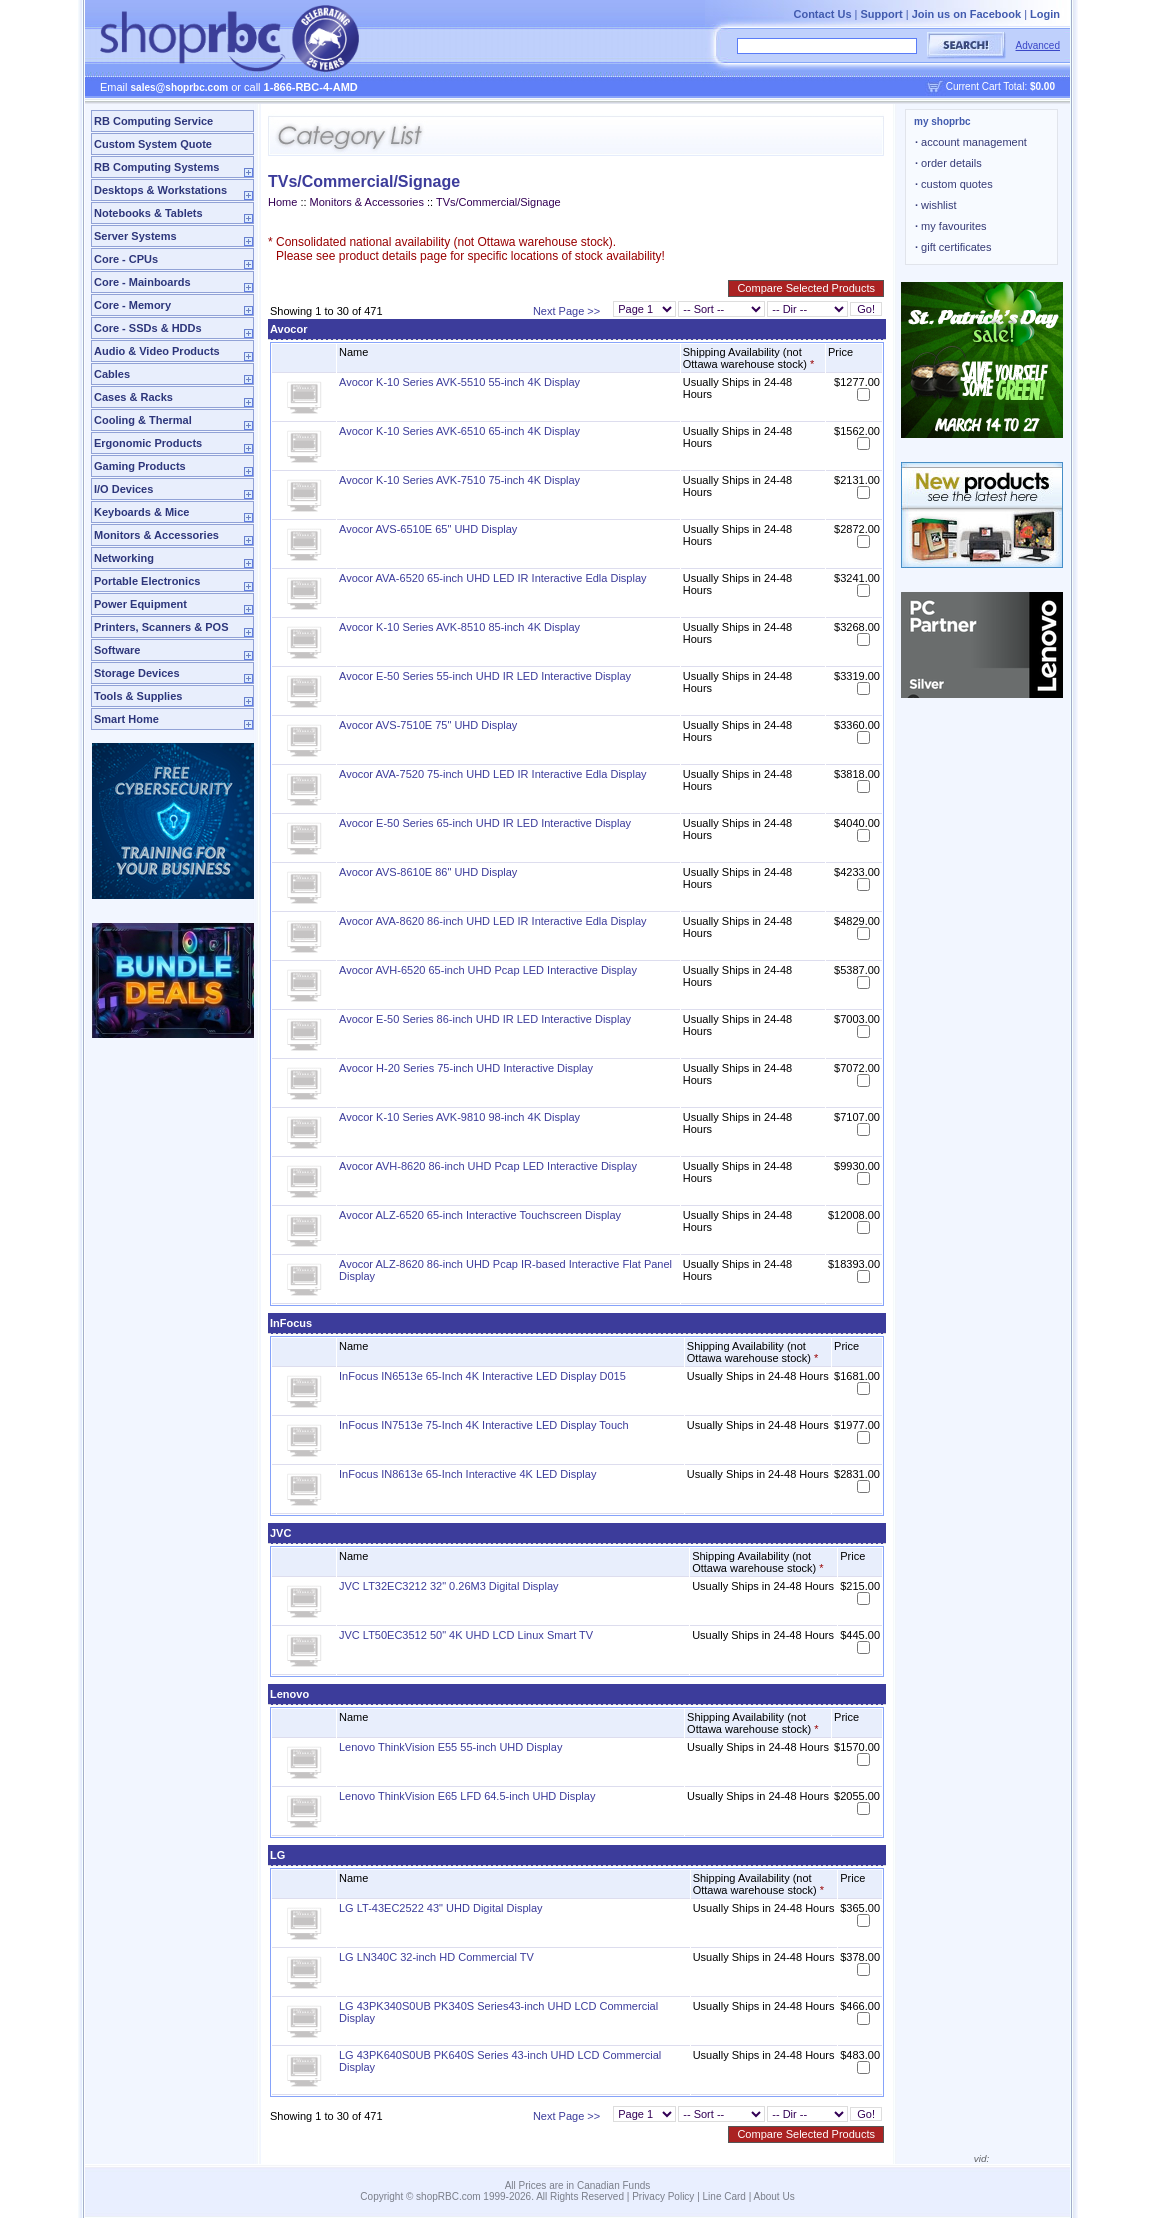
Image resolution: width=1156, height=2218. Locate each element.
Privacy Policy (663, 2196)
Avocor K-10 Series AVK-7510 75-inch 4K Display (459, 480)
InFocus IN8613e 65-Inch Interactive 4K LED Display (467, 1474)
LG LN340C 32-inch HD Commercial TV (436, 1957)
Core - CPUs (126, 259)
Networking (124, 558)
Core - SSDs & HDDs (148, 328)
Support (882, 14)
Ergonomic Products (148, 443)
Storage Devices (137, 673)
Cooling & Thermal (143, 420)
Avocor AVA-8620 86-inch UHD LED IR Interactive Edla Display (493, 921)
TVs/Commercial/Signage (498, 202)
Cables (112, 374)
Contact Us (822, 14)
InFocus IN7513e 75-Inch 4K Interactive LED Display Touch (484, 1425)
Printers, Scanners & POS (161, 627)
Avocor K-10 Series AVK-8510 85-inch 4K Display (459, 627)
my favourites (951, 226)
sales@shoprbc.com (180, 87)
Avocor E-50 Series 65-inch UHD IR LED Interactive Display (485, 823)
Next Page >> (566, 311)
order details (948, 163)
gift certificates (953, 247)
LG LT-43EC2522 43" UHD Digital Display (441, 1908)
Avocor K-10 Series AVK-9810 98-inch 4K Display (459, 1117)
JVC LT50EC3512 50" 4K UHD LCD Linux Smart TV (466, 1635)
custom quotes (954, 184)
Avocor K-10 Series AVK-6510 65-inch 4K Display (459, 431)
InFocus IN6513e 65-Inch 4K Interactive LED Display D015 (482, 1376)
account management (971, 142)
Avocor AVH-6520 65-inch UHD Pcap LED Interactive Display (488, 970)
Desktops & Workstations (160, 190)
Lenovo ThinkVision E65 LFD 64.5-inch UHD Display (467, 1796)
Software (117, 650)
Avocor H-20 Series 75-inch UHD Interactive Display (466, 1068)
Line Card (724, 2196)
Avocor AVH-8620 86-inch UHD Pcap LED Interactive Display (488, 1166)
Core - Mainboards (142, 282)
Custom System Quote (153, 144)
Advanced (1038, 45)
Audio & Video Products (157, 351)
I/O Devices (123, 489)
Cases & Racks (133, 397)
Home (282, 202)
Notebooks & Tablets (148, 213)
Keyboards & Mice (141, 512)
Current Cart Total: (1000, 86)
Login (1045, 14)
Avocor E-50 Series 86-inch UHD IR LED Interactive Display (485, 1019)
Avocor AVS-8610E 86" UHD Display (428, 872)
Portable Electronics (147, 581)
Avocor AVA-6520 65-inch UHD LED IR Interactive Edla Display (493, 578)
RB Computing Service (153, 121)
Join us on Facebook (966, 14)
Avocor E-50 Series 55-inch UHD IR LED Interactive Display (485, 676)
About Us (774, 2196)
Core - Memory (132, 305)
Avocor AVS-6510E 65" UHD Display (428, 529)
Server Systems (135, 236)
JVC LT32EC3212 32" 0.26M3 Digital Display (449, 1586)
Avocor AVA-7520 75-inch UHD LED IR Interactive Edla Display (493, 774)
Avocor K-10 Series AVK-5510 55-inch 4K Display (459, 382)
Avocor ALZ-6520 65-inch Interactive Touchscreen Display (480, 1215)
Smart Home (126, 719)
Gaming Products (140, 466)
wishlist (936, 205)
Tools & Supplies (138, 696)
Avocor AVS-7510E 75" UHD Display (428, 725)
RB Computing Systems (156, 167)
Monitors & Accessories (156, 535)
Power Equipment (140, 604)
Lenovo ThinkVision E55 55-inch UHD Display (450, 1747)
